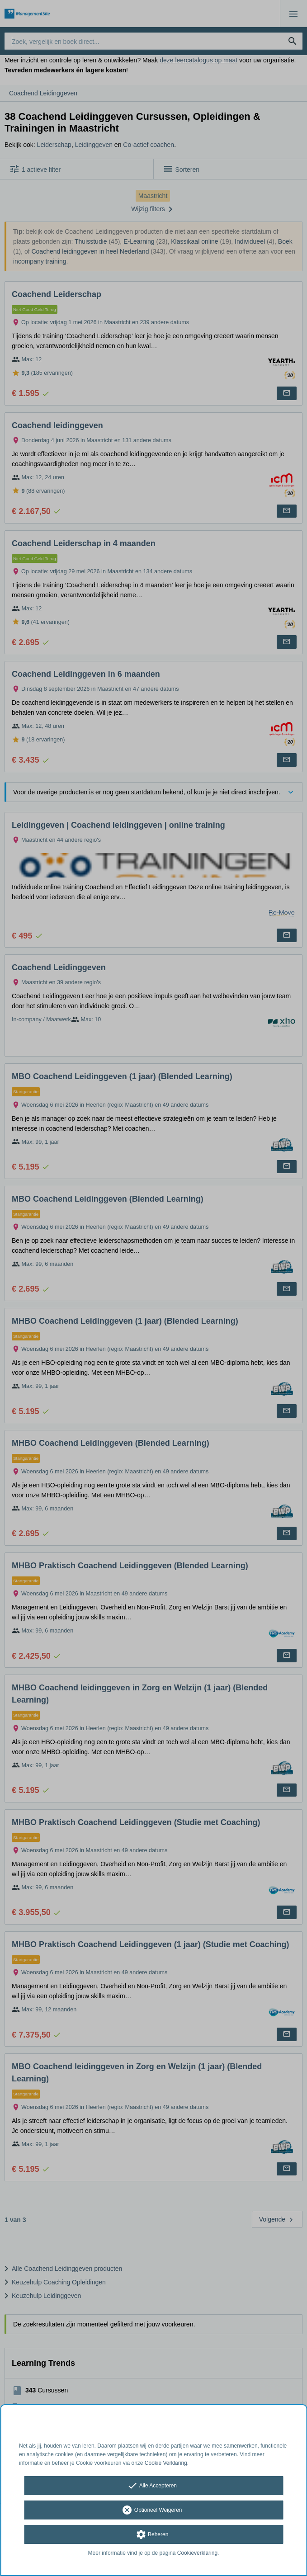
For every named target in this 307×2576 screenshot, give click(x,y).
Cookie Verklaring (166, 2463)
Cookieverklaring (197, 2553)
